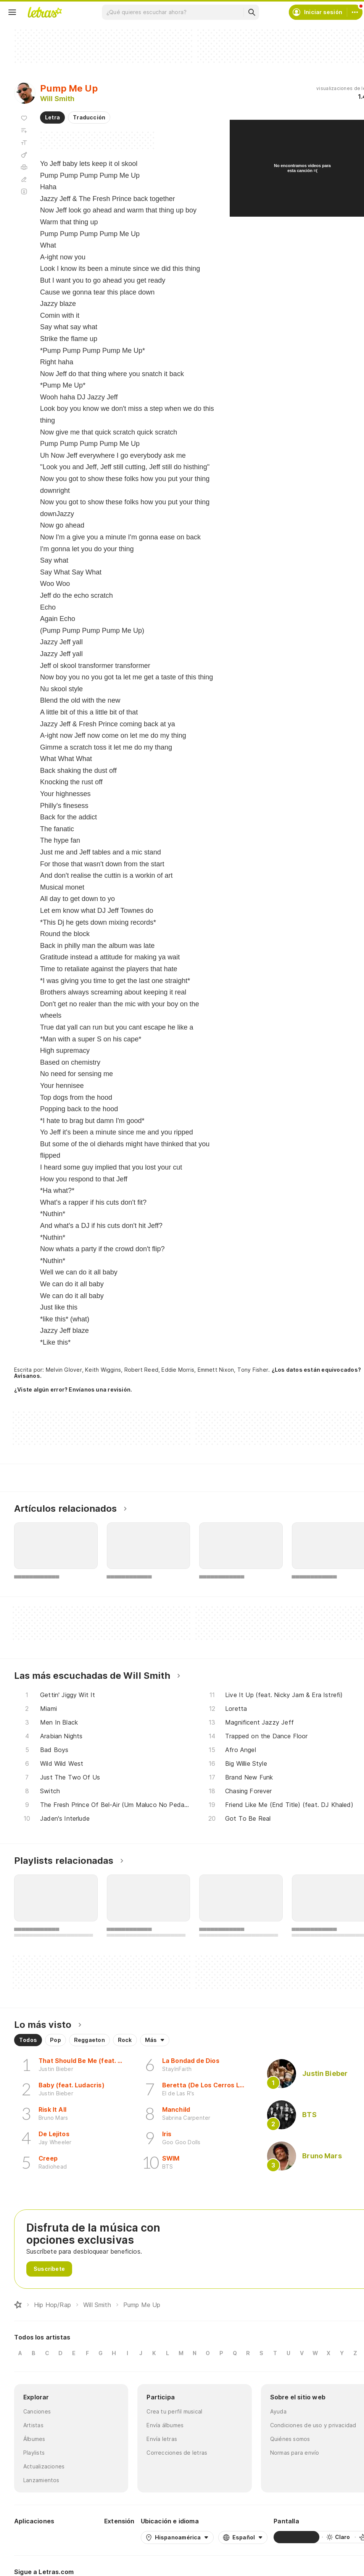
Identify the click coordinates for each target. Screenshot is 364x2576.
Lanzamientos (41, 2480)
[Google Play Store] (34, 2537)
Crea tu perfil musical (174, 2411)
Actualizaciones (43, 2466)
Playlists (34, 2452)
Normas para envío (294, 2452)
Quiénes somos (290, 2439)
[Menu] (12, 12)
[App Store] (79, 2537)
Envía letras (162, 2439)
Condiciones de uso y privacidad (313, 2425)
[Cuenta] (354, 12)
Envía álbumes (165, 2425)
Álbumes (34, 2439)
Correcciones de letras (177, 2452)
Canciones (37, 2411)
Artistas (33, 2425)
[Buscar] (251, 12)
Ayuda (278, 2411)
